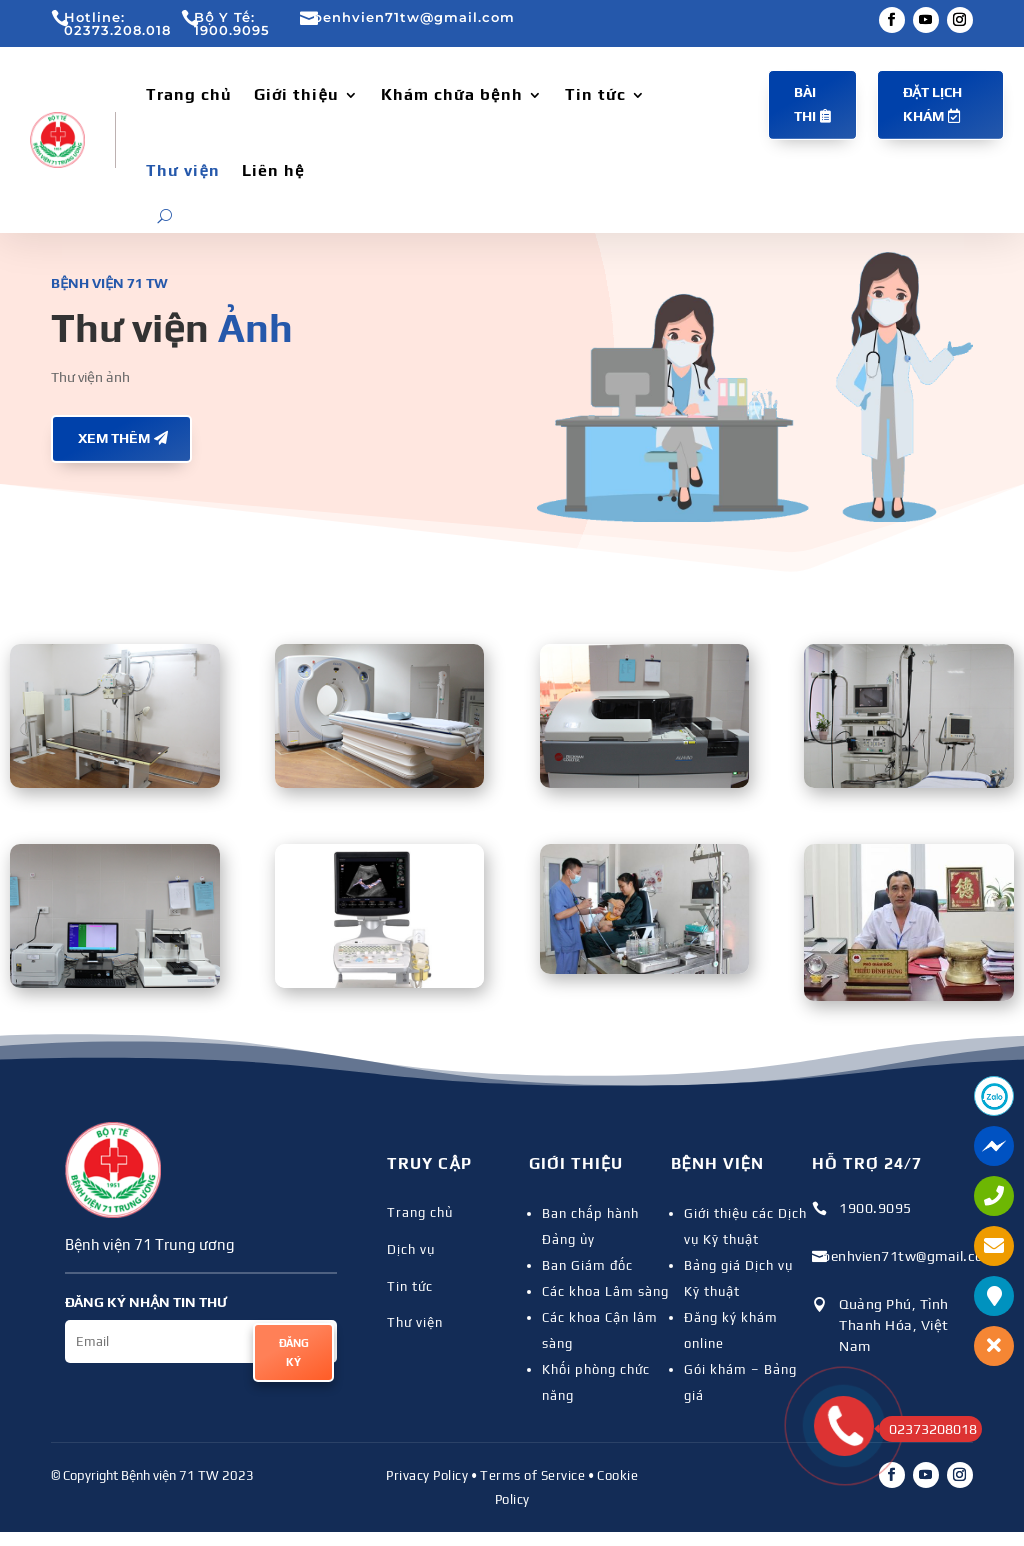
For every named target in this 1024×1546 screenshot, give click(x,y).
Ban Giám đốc (587, 1265)
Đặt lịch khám (932, 104)
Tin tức (595, 94)
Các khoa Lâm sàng (605, 1291)
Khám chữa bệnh (452, 94)
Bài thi (805, 104)
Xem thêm (114, 438)
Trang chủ (189, 94)
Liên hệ (273, 170)
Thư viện (183, 170)
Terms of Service (532, 1475)
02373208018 (928, 1429)
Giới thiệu (296, 94)
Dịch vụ (411, 1249)
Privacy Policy (427, 1475)
